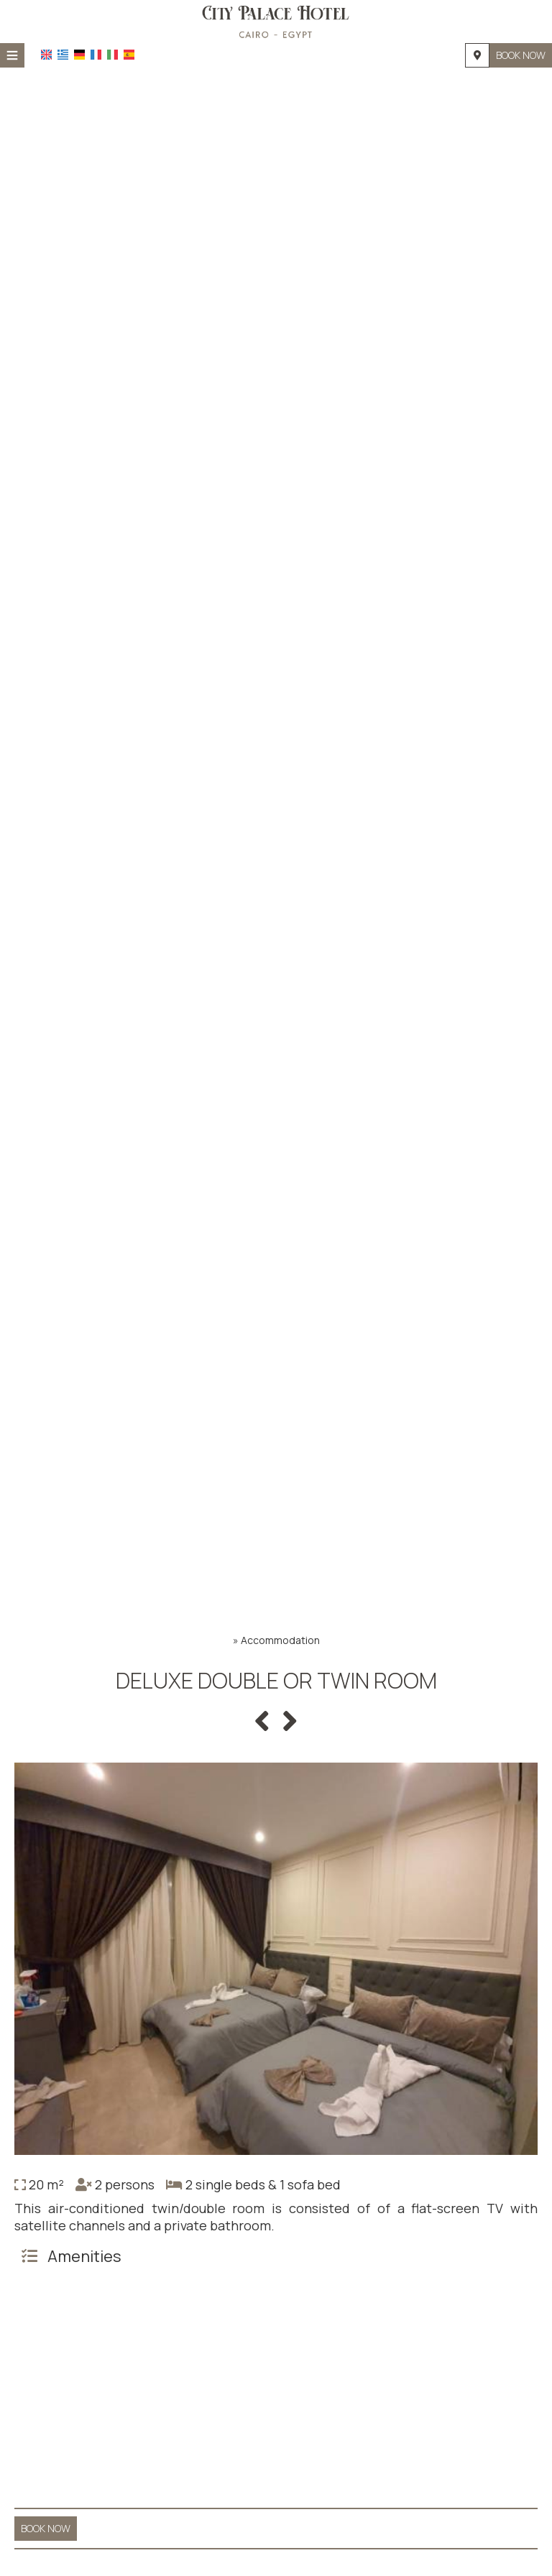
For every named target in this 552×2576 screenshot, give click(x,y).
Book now (521, 55)
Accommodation (280, 1640)
